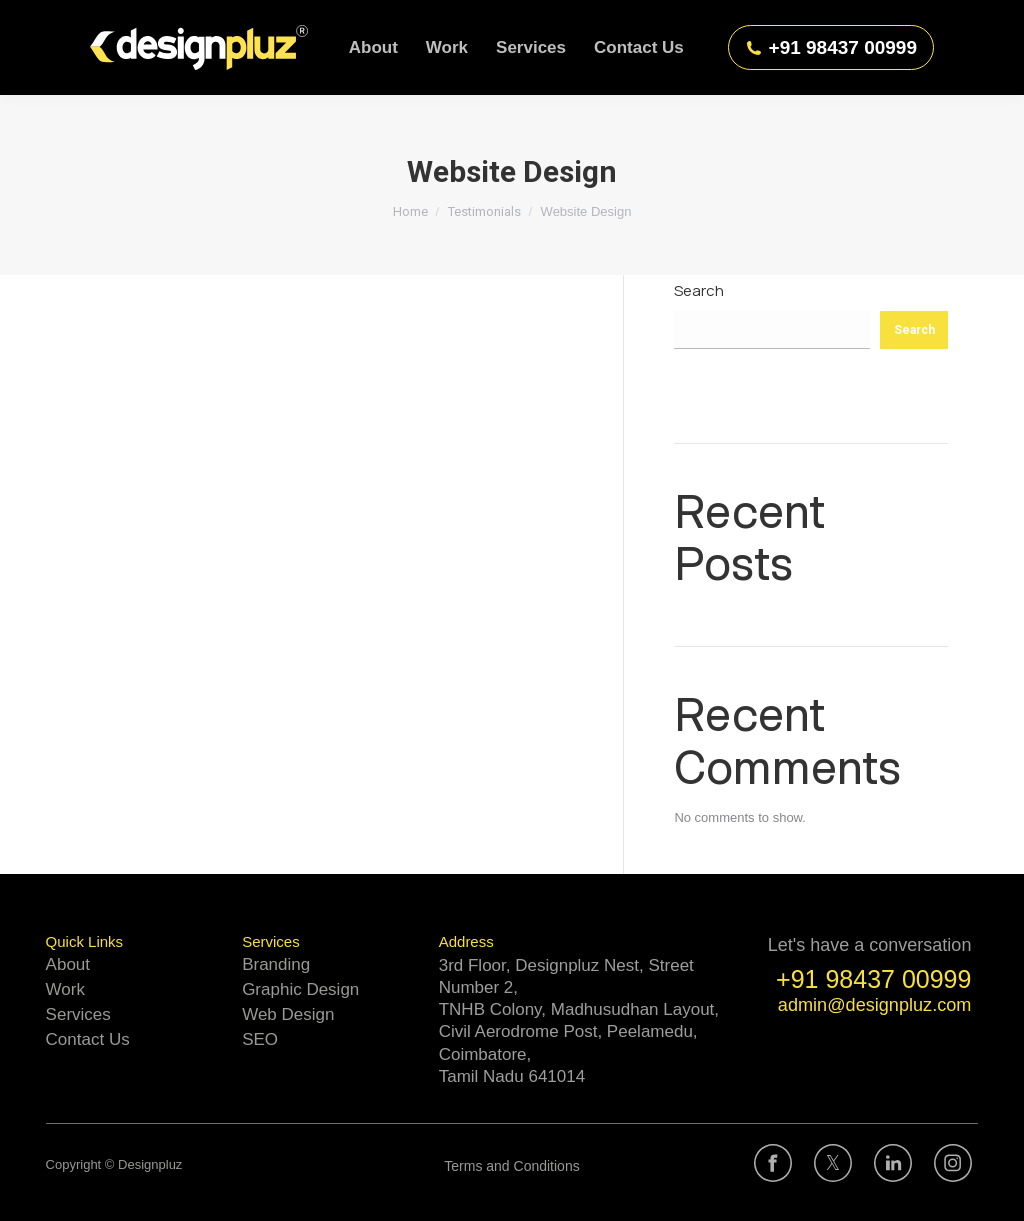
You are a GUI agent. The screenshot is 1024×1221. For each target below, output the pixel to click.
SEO (260, 1039)
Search (699, 290)
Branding (276, 964)
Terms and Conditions (511, 1166)
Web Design (288, 1014)
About (68, 964)
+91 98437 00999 (831, 47)
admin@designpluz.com (875, 1005)
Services (78, 1014)
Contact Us (88, 1039)
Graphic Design (300, 989)
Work (65, 989)
